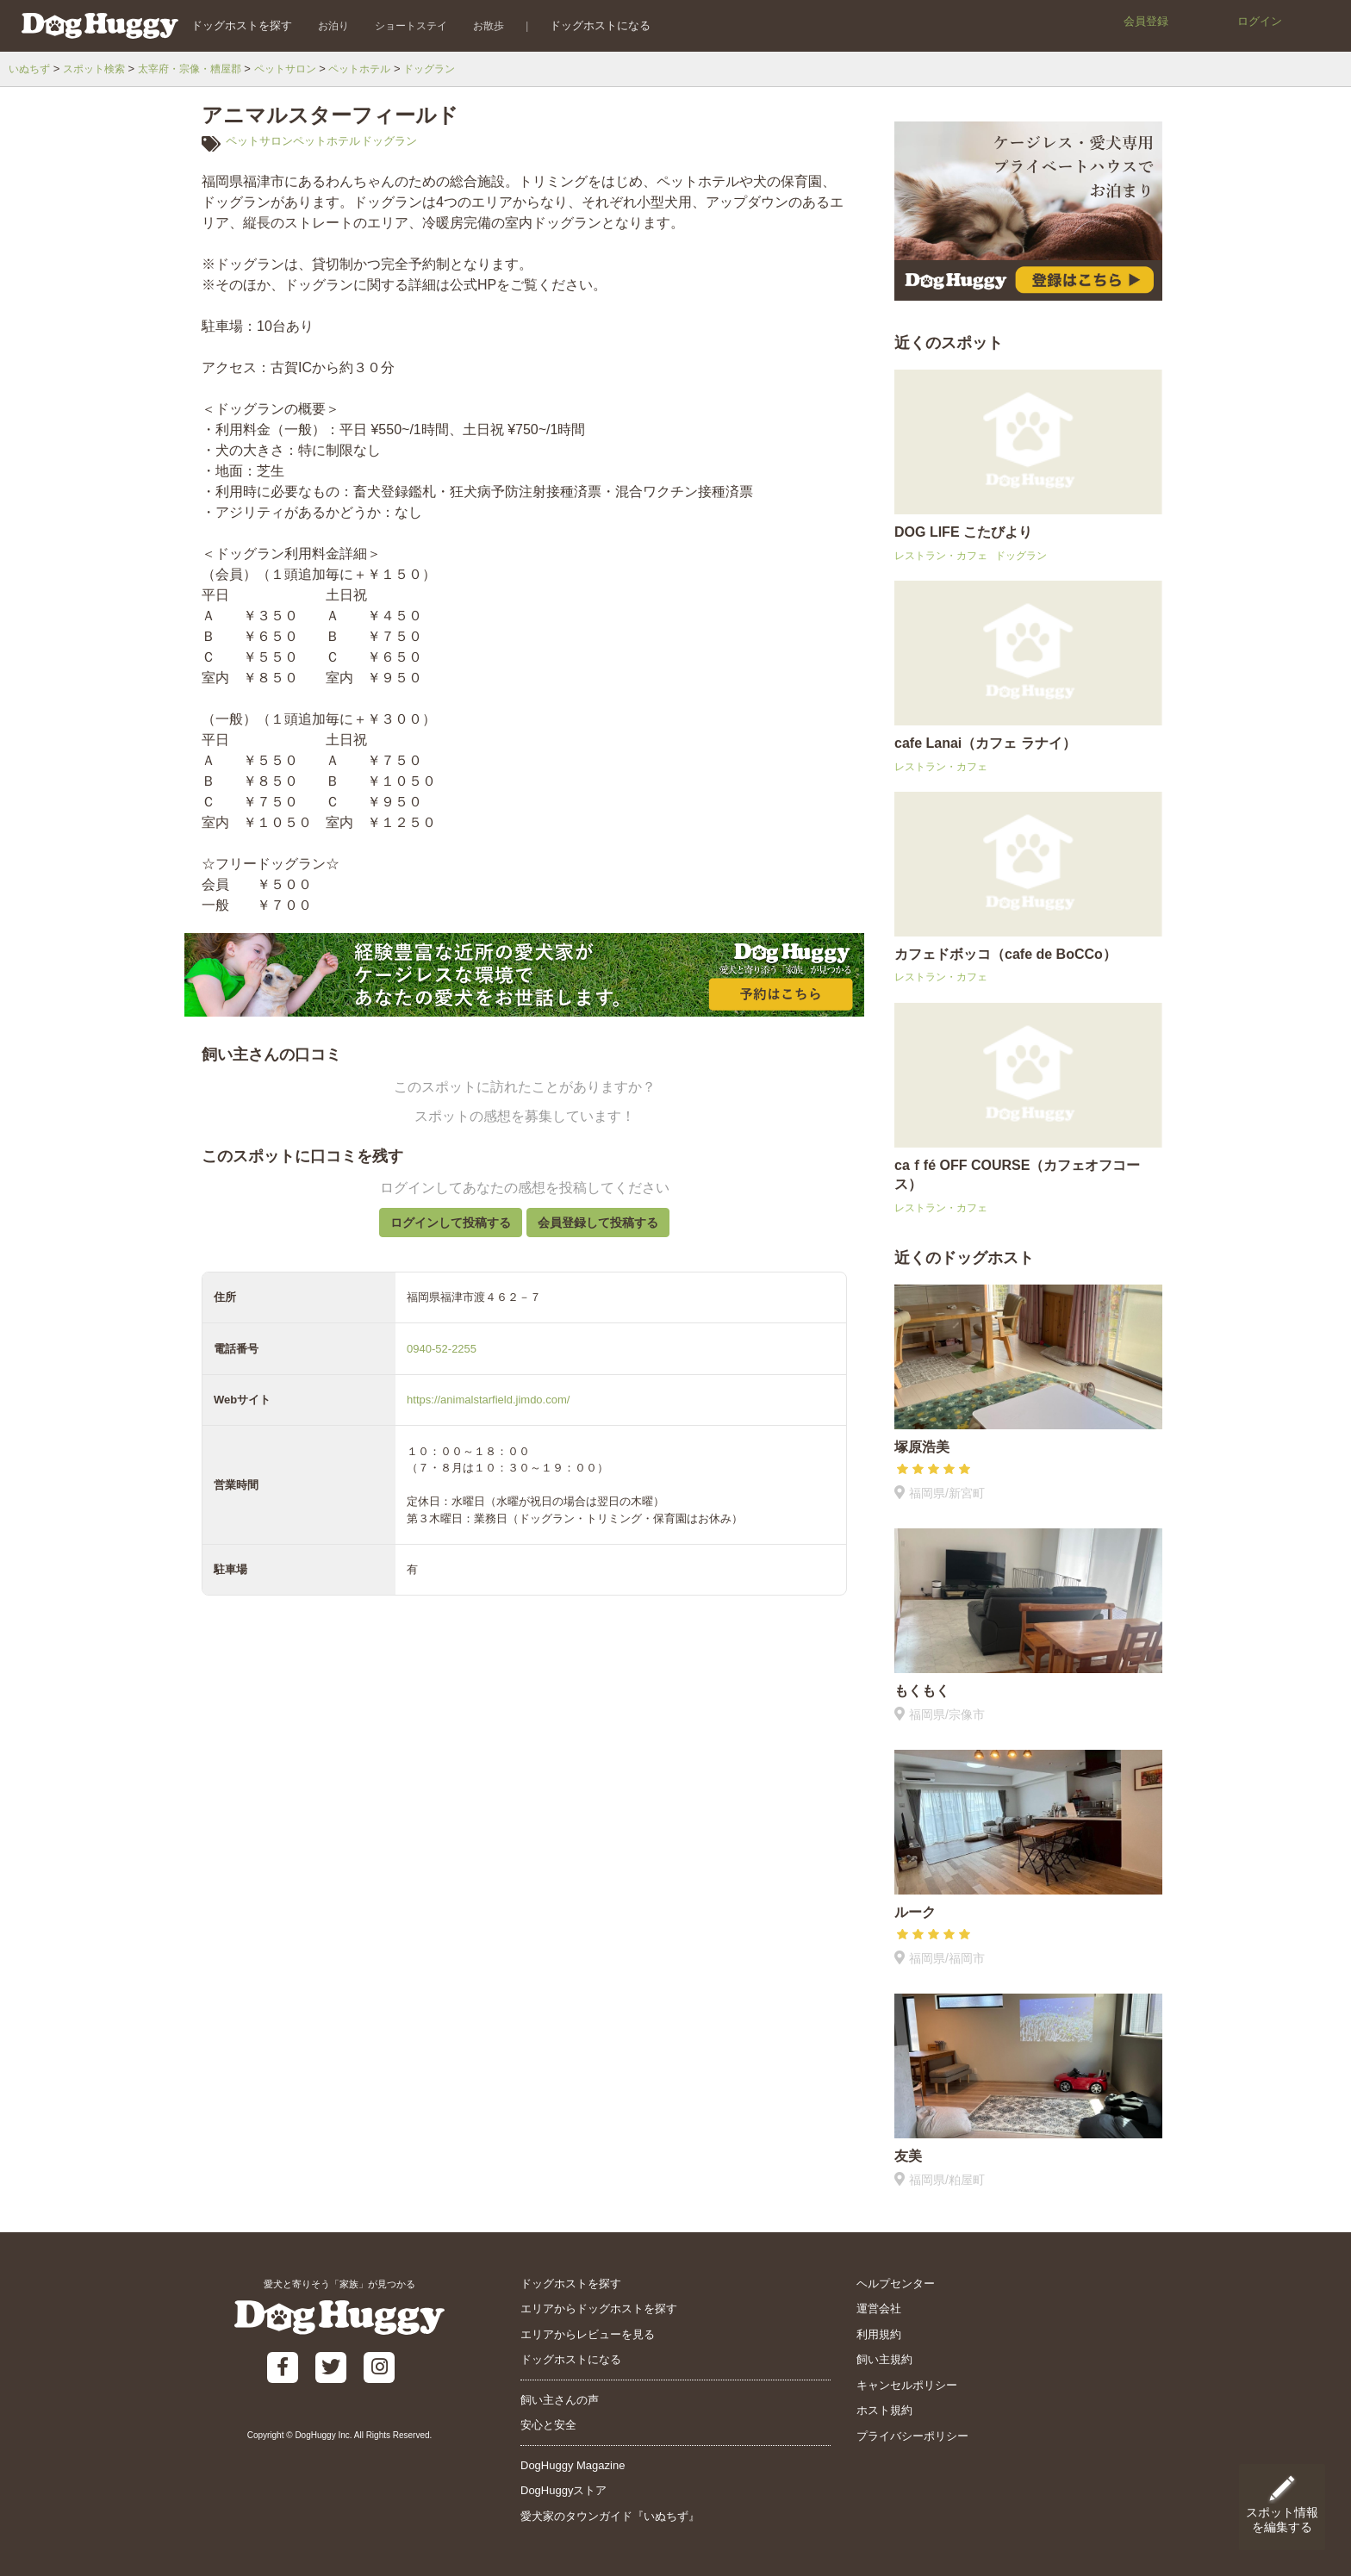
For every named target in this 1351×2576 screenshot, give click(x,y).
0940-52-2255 (441, 1365)
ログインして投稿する (439, 1231)
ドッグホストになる (588, 25)
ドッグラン (459, 68)
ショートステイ (398, 25)
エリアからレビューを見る (587, 2334)
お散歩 (475, 25)
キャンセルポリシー (906, 2385)
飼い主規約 (884, 2359)
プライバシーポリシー (912, 2436)
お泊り (320, 25)
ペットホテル (384, 68)
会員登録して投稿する (609, 1231)
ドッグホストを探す (228, 25)
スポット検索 (100, 68)
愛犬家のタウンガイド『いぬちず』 (610, 2516)
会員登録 (1146, 21)
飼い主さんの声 (559, 2399)
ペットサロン (305, 68)
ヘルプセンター (895, 2283)
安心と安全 (548, 2424)
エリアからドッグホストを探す (598, 2308)
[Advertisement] (524, 2030)
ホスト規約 (884, 2410)
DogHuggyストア (563, 2490)
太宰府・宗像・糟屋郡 (202, 68)
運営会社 (878, 2308)
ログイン (1259, 21)
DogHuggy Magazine (572, 2465)
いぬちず (31, 68)
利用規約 (878, 2334)
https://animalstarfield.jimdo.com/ (488, 1416)
